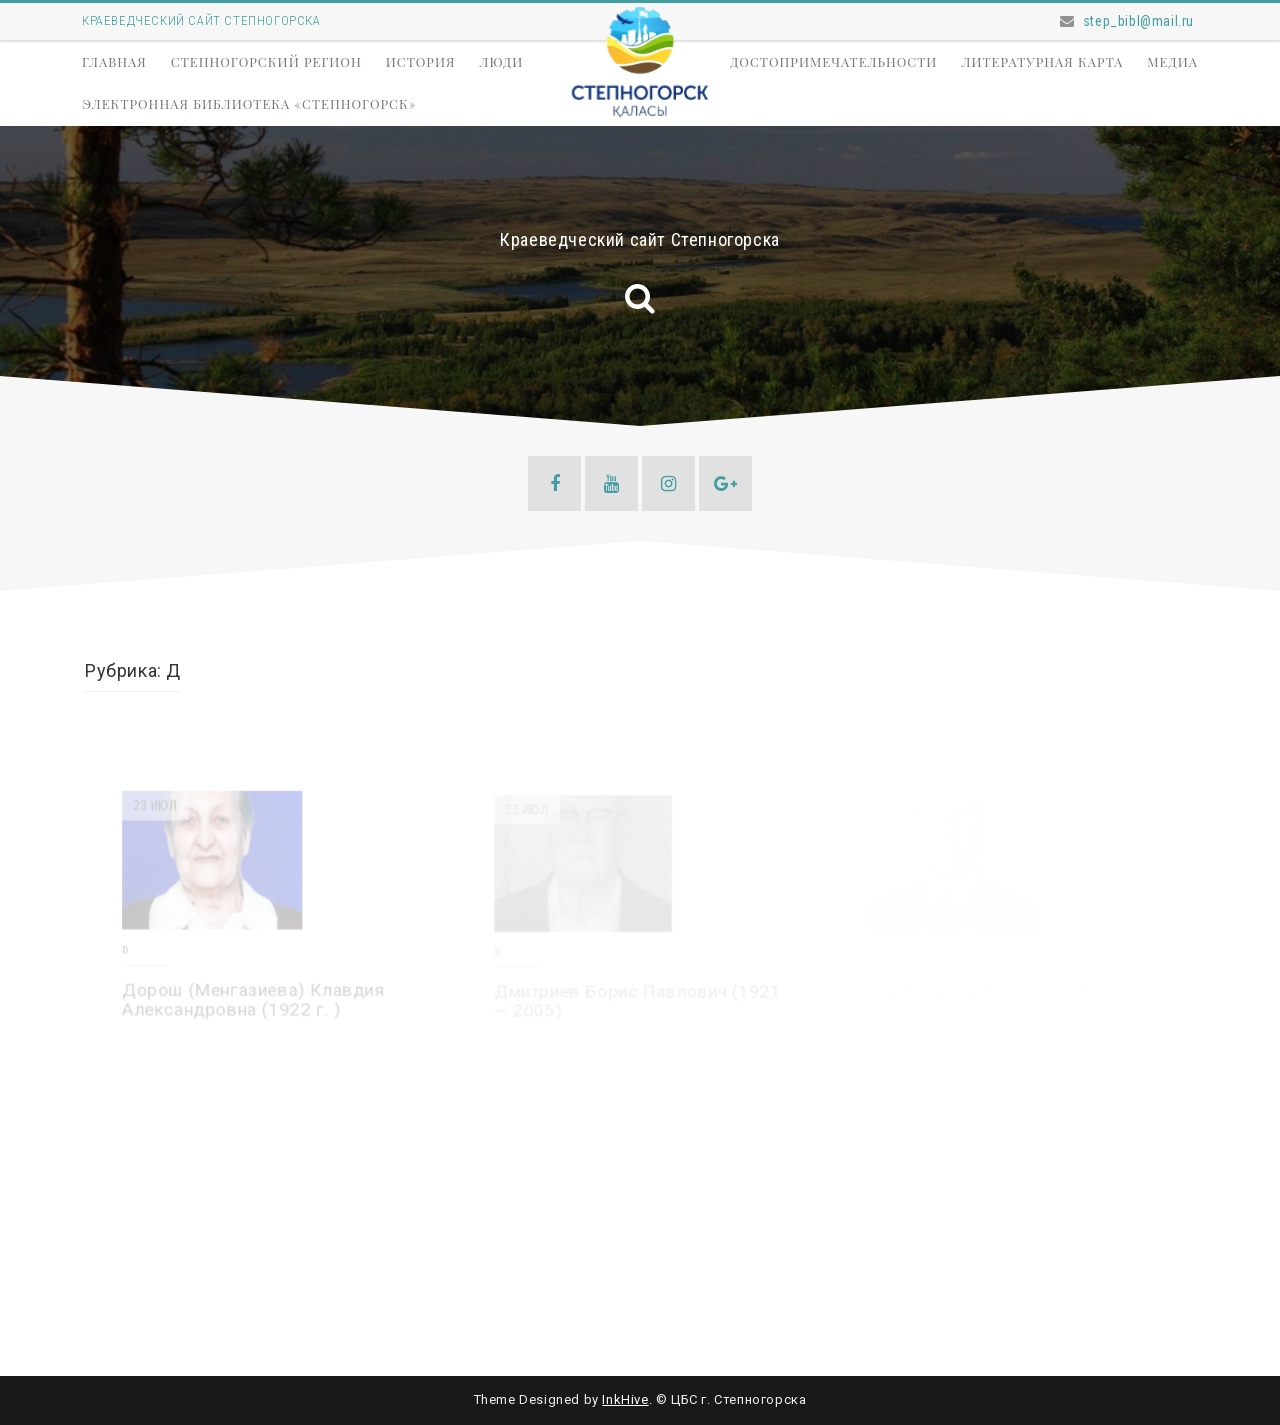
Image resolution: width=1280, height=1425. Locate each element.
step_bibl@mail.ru (1138, 21)
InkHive (625, 1399)
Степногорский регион (266, 61)
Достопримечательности (833, 61)
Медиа (1172, 61)
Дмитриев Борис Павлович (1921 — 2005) (638, 1002)
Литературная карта (1042, 61)
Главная (114, 61)
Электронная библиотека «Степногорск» (249, 103)
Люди (501, 61)
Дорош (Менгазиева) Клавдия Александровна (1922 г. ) (254, 1001)
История (421, 61)
